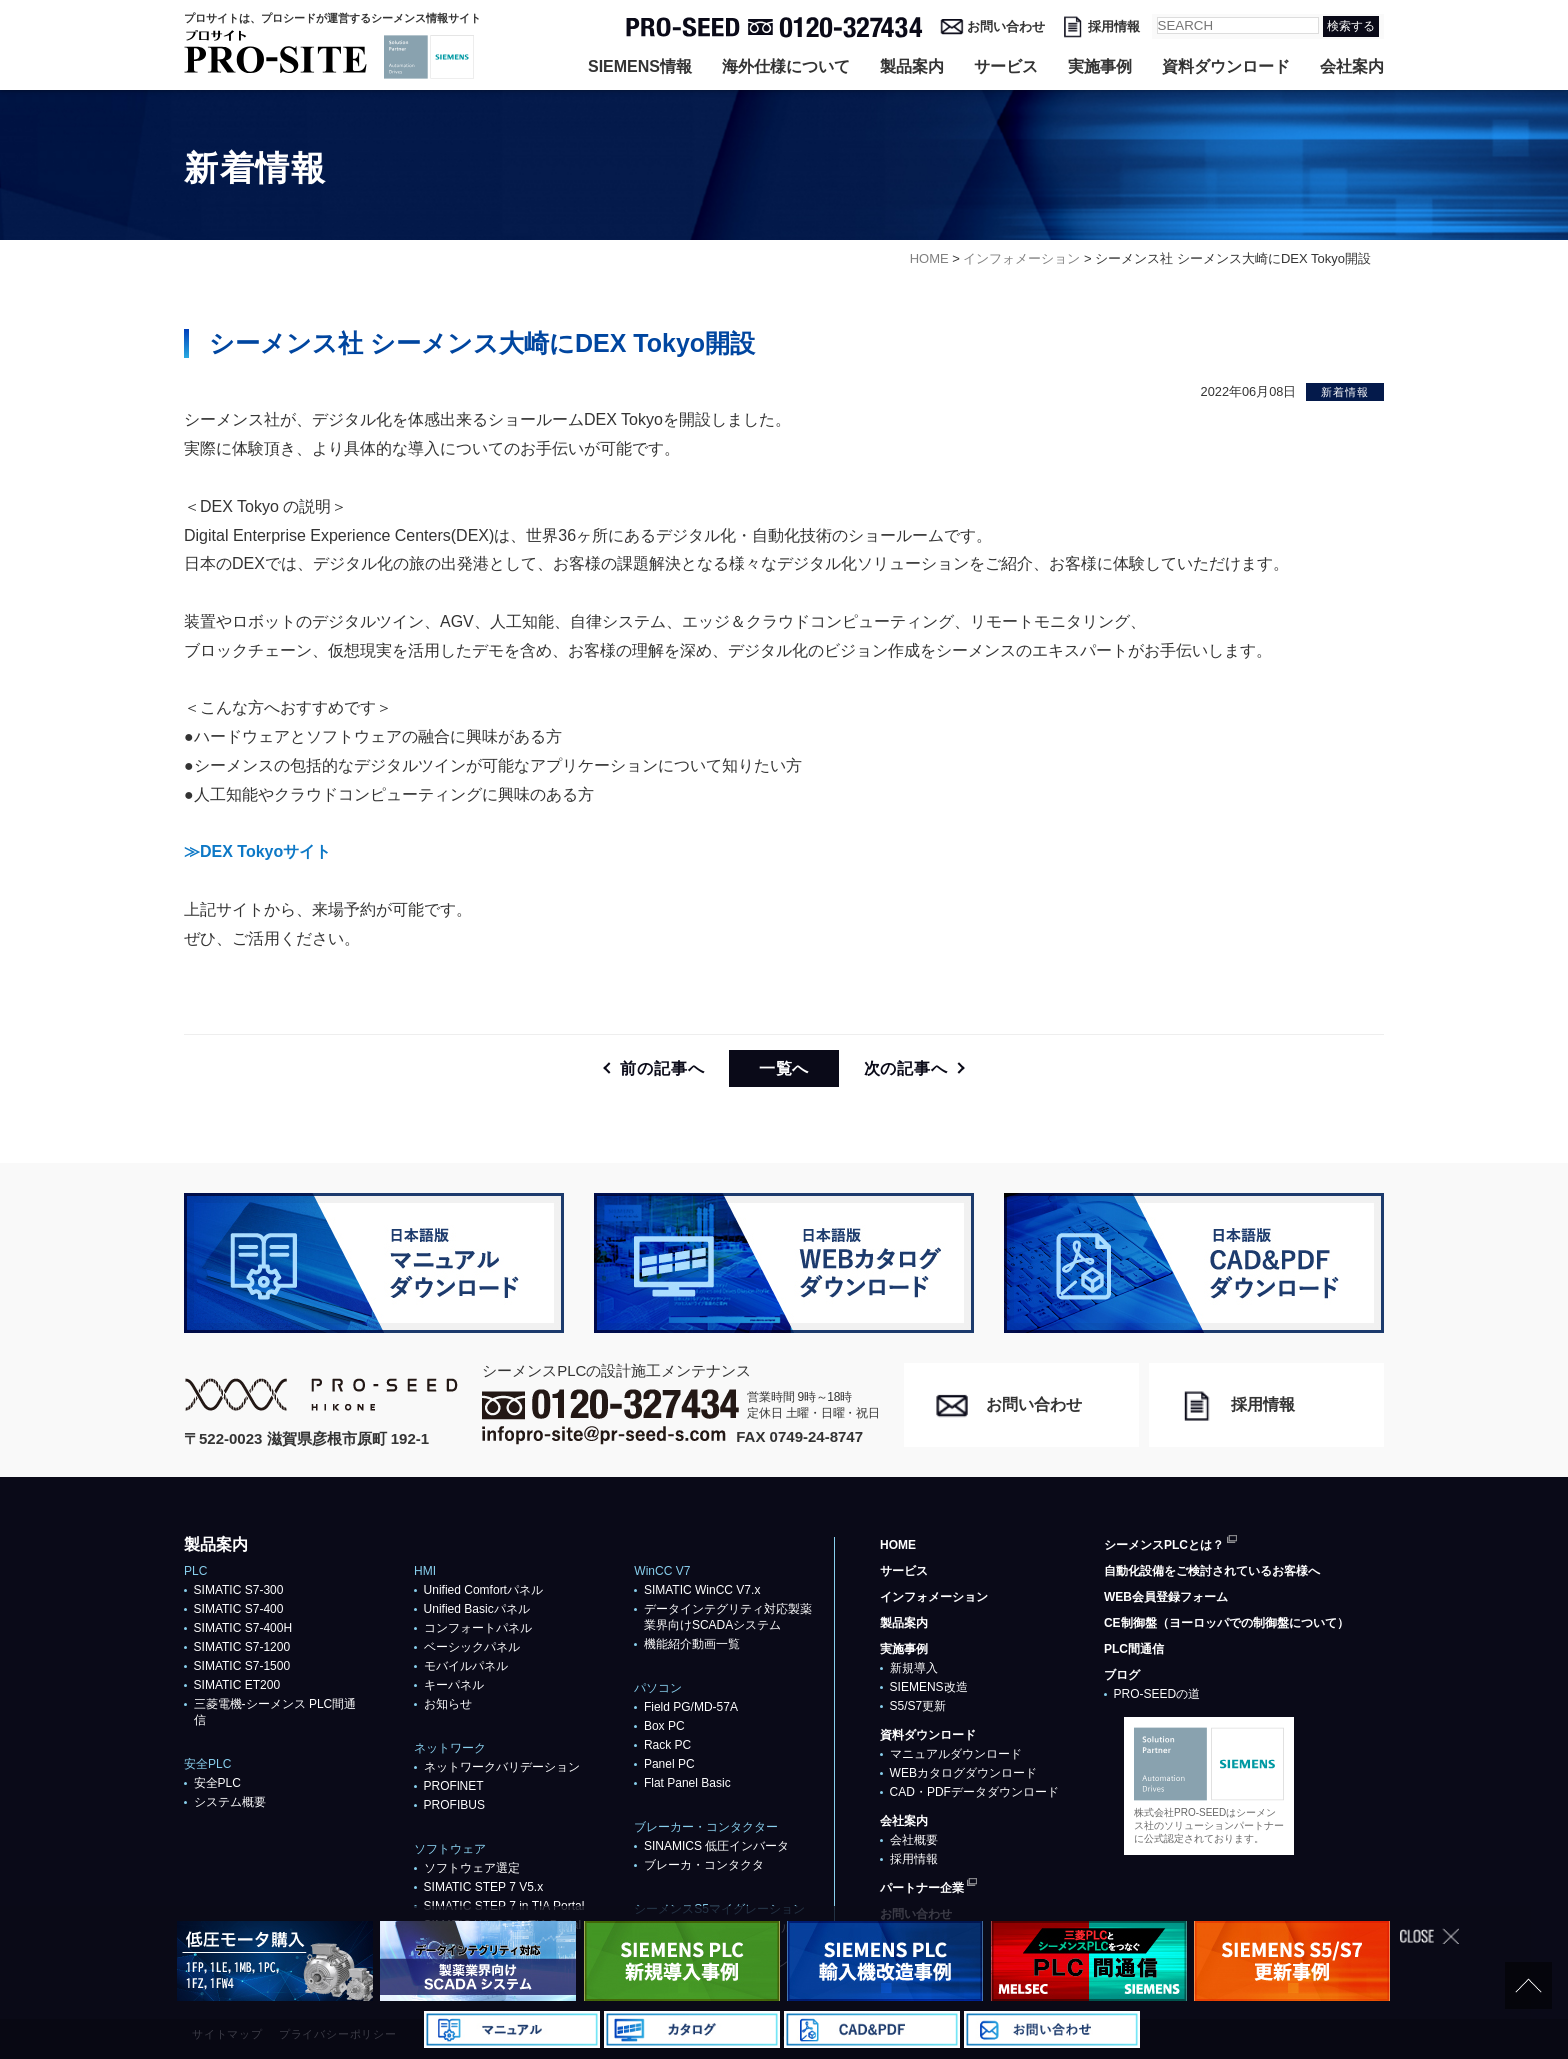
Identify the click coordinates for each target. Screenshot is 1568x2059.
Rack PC (667, 1745)
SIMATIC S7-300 (239, 1590)
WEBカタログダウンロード (963, 1773)
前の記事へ (662, 1068)
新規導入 (914, 1668)
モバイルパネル (466, 1666)
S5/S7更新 (918, 1706)
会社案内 (1352, 66)
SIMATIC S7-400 (239, 1609)
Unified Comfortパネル (483, 1590)
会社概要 (914, 1840)
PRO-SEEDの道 (1157, 1694)
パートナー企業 (922, 1888)
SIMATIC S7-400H (243, 1628)
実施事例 (1100, 66)
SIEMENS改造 (929, 1687)
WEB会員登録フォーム (1166, 1597)
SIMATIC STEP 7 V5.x (484, 1887)
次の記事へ (906, 1068)
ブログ (1122, 1675)
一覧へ (784, 1068)
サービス (1006, 66)
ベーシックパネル (472, 1647)
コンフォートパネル (478, 1628)
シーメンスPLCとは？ (1164, 1545)
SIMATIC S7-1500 (242, 1666)
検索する (1351, 26)
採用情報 (1114, 26)
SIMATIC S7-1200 (242, 1647)
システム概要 (230, 1802)
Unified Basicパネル (477, 1609)
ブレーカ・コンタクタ (704, 1865)
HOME (898, 1545)
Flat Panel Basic (687, 1783)
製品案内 (912, 66)
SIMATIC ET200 (237, 1685)
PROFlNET (454, 1786)
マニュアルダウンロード (956, 1754)
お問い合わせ (1006, 26)
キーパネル (454, 1685)
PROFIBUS (454, 1805)
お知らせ (448, 1704)
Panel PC (669, 1764)
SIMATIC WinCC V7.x (702, 1590)
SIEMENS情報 (640, 66)
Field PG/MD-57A (691, 1707)
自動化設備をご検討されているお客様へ (1212, 1571)
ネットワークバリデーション (502, 1767)
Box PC (664, 1726)
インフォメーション (934, 1597)
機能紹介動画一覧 (692, 1644)
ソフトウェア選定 (472, 1868)
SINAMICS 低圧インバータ (716, 1846)
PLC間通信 (1134, 1649)
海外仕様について (786, 66)
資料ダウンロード (1226, 66)
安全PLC (217, 1783)
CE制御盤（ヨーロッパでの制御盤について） (1226, 1623)
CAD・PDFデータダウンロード (974, 1792)
